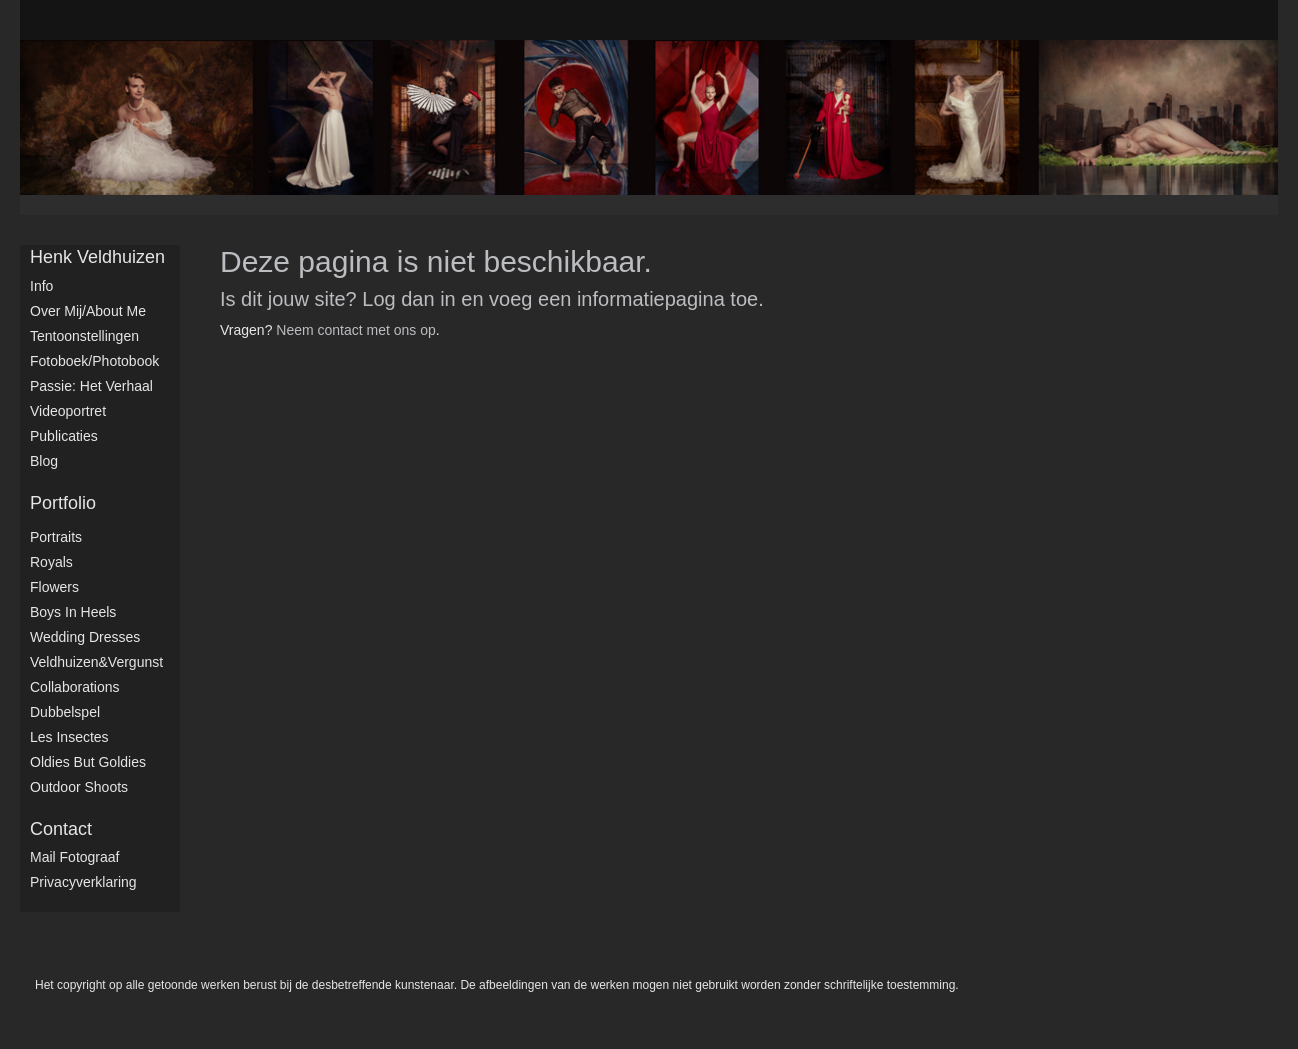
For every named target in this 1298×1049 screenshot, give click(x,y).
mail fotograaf (74, 857)
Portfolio (63, 503)
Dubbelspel (65, 712)
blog (44, 461)
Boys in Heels (73, 612)
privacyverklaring (83, 882)
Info (41, 286)
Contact (61, 829)
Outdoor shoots (79, 787)
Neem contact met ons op (356, 330)
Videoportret (68, 411)
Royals (51, 562)
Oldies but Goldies (88, 762)
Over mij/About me (88, 311)
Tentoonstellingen (84, 336)
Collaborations (75, 687)
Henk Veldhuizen (97, 257)
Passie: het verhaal (91, 386)
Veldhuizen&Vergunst (96, 662)
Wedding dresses (85, 637)
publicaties (64, 436)
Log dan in (408, 299)
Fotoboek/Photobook (94, 361)
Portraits (56, 537)
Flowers (54, 587)
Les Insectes (69, 737)
